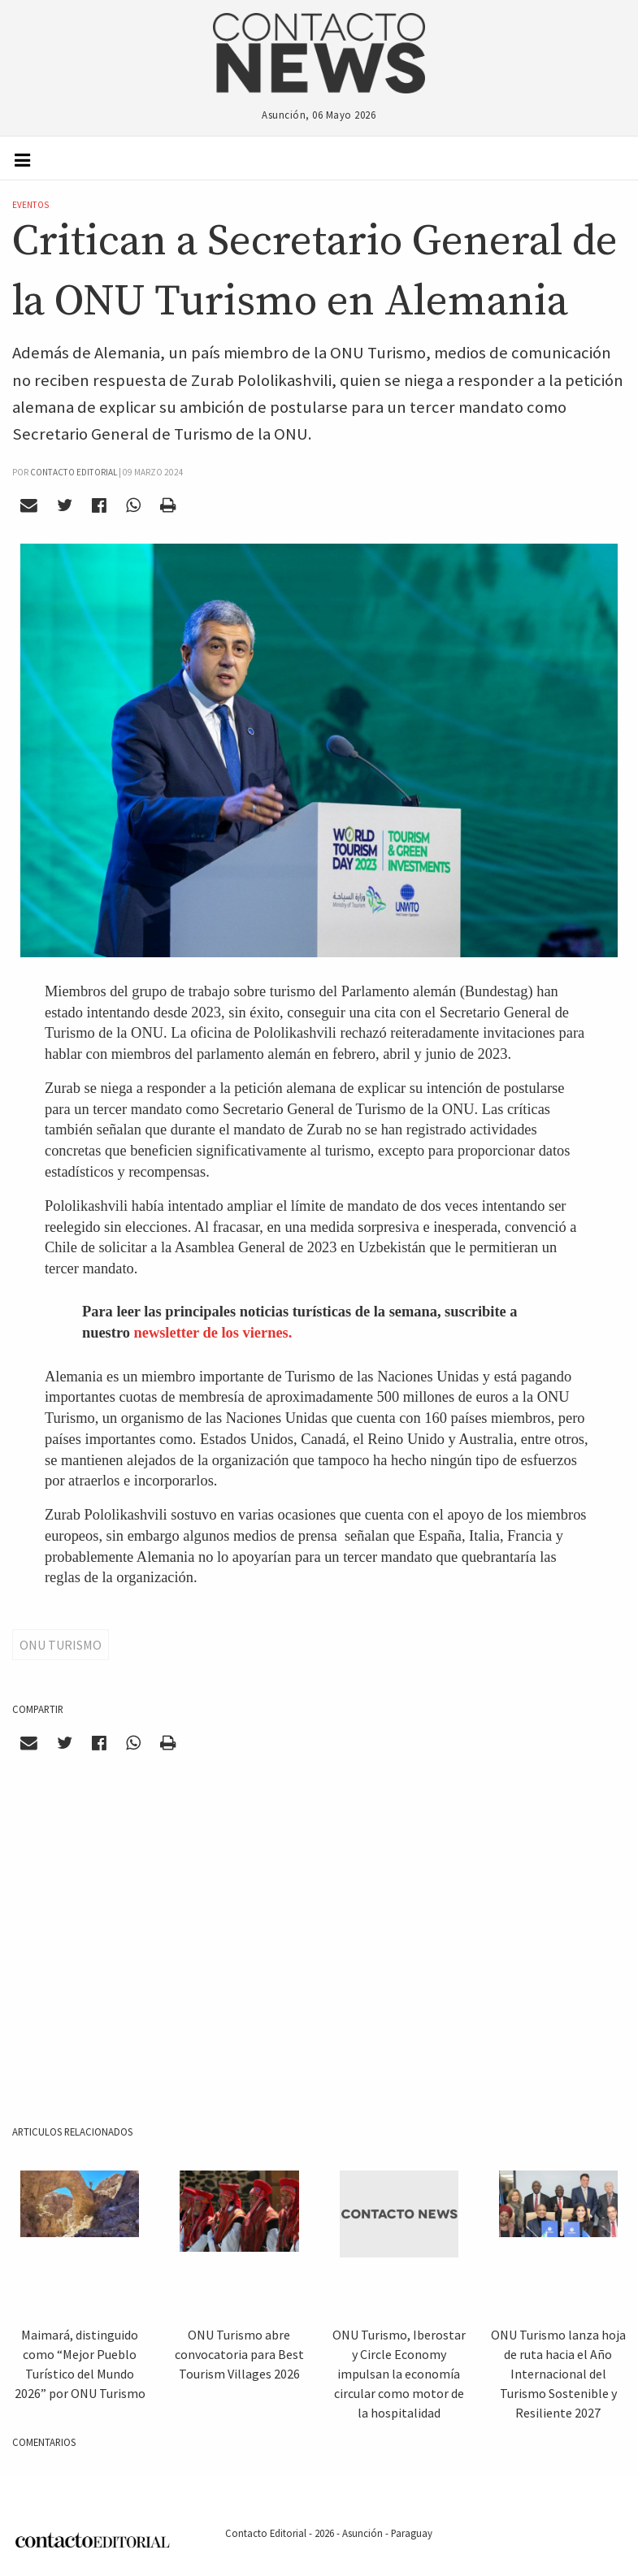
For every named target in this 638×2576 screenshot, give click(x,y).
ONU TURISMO (61, 1645)
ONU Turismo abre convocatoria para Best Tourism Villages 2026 (239, 2354)
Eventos (30, 204)
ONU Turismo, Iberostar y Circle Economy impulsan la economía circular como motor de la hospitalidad (399, 2374)
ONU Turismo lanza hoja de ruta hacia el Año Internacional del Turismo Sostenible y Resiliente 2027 (558, 2374)
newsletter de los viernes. (213, 1333)
